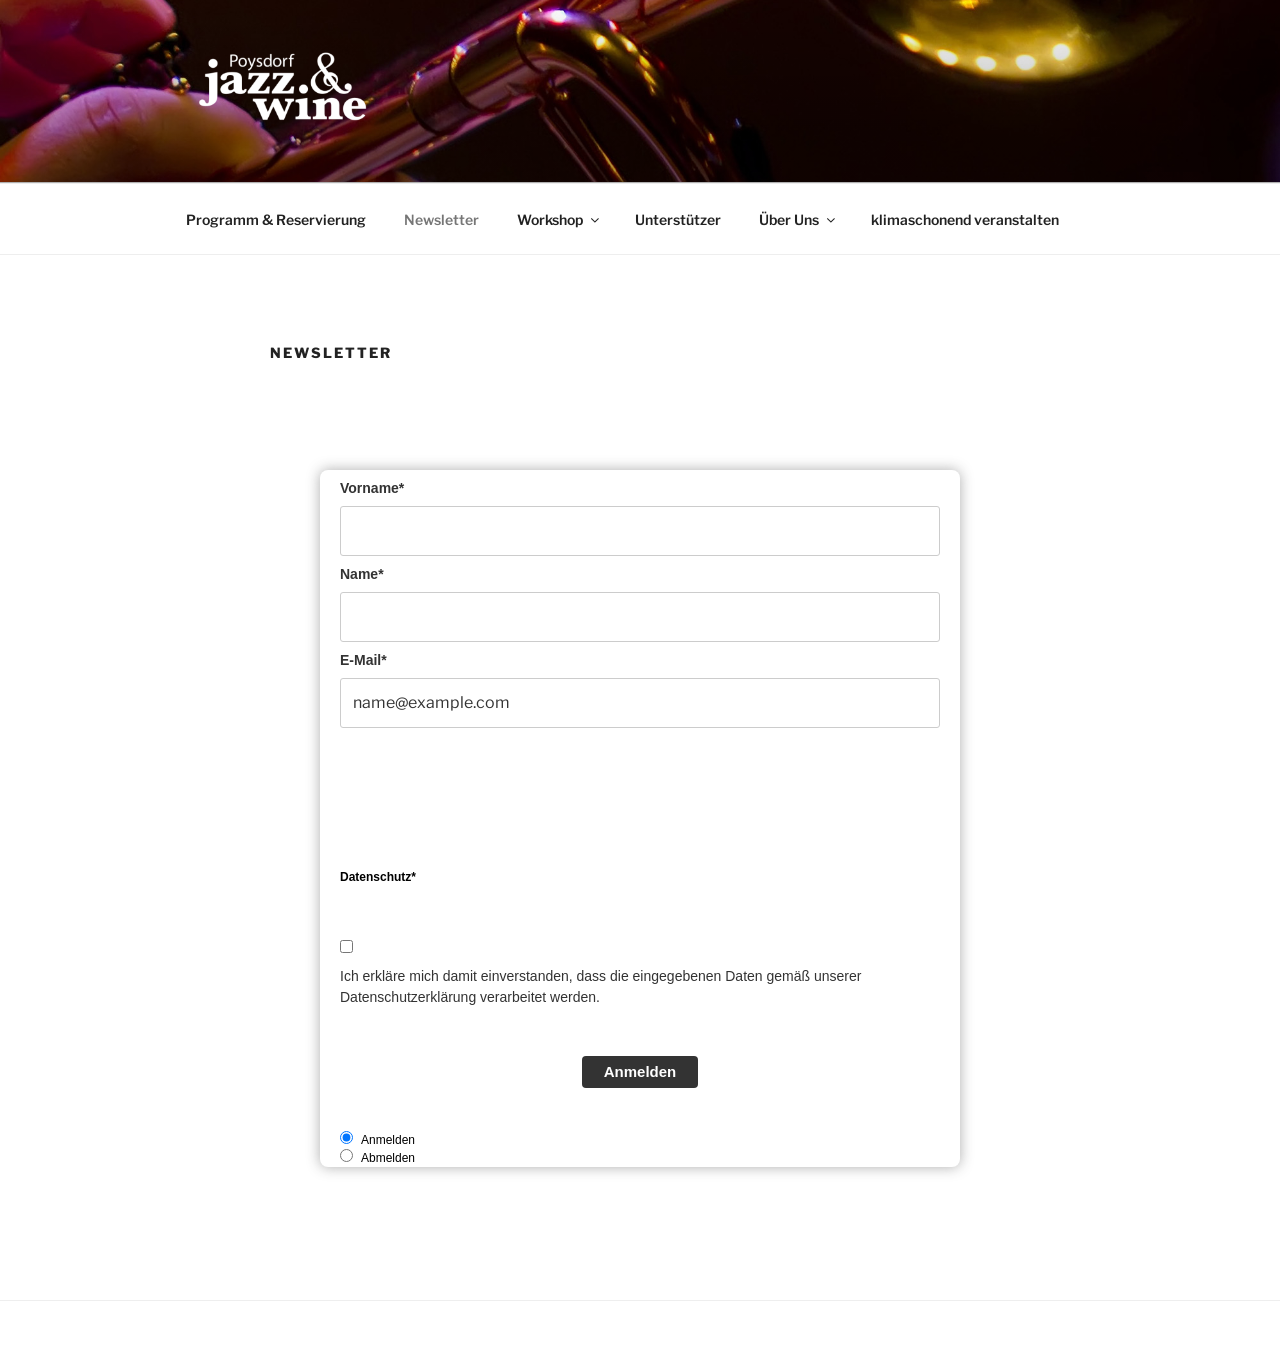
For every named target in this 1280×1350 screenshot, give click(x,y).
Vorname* (372, 488)
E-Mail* (363, 660)
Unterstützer (678, 219)
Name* (362, 574)
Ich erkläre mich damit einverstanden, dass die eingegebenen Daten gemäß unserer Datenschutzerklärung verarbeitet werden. (600, 986)
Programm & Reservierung (276, 219)
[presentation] (492, 803)
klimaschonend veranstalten (965, 219)
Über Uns (798, 219)
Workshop (559, 219)
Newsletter (441, 219)
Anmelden (640, 1071)
